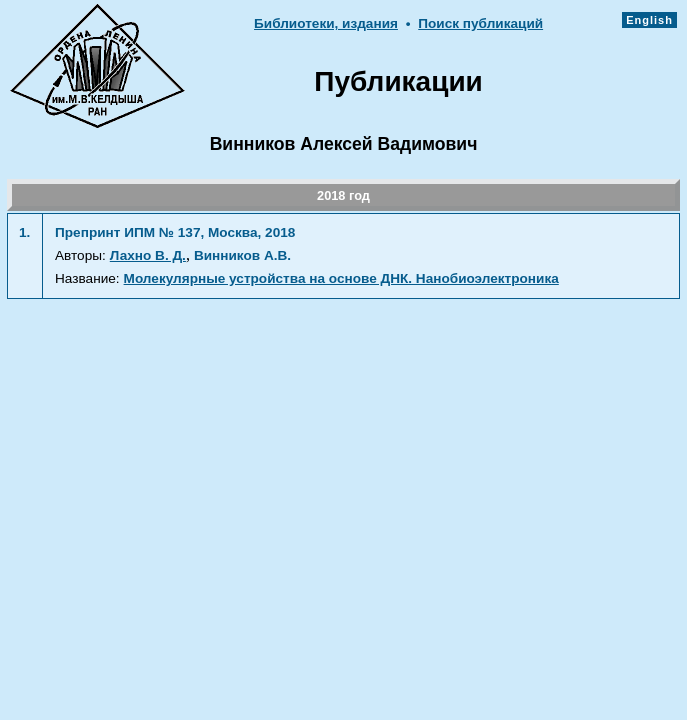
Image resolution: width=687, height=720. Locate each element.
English (649, 20)
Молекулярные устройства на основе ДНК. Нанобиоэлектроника (341, 278)
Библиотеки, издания (326, 23)
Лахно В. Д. (148, 255)
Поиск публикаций (480, 23)
